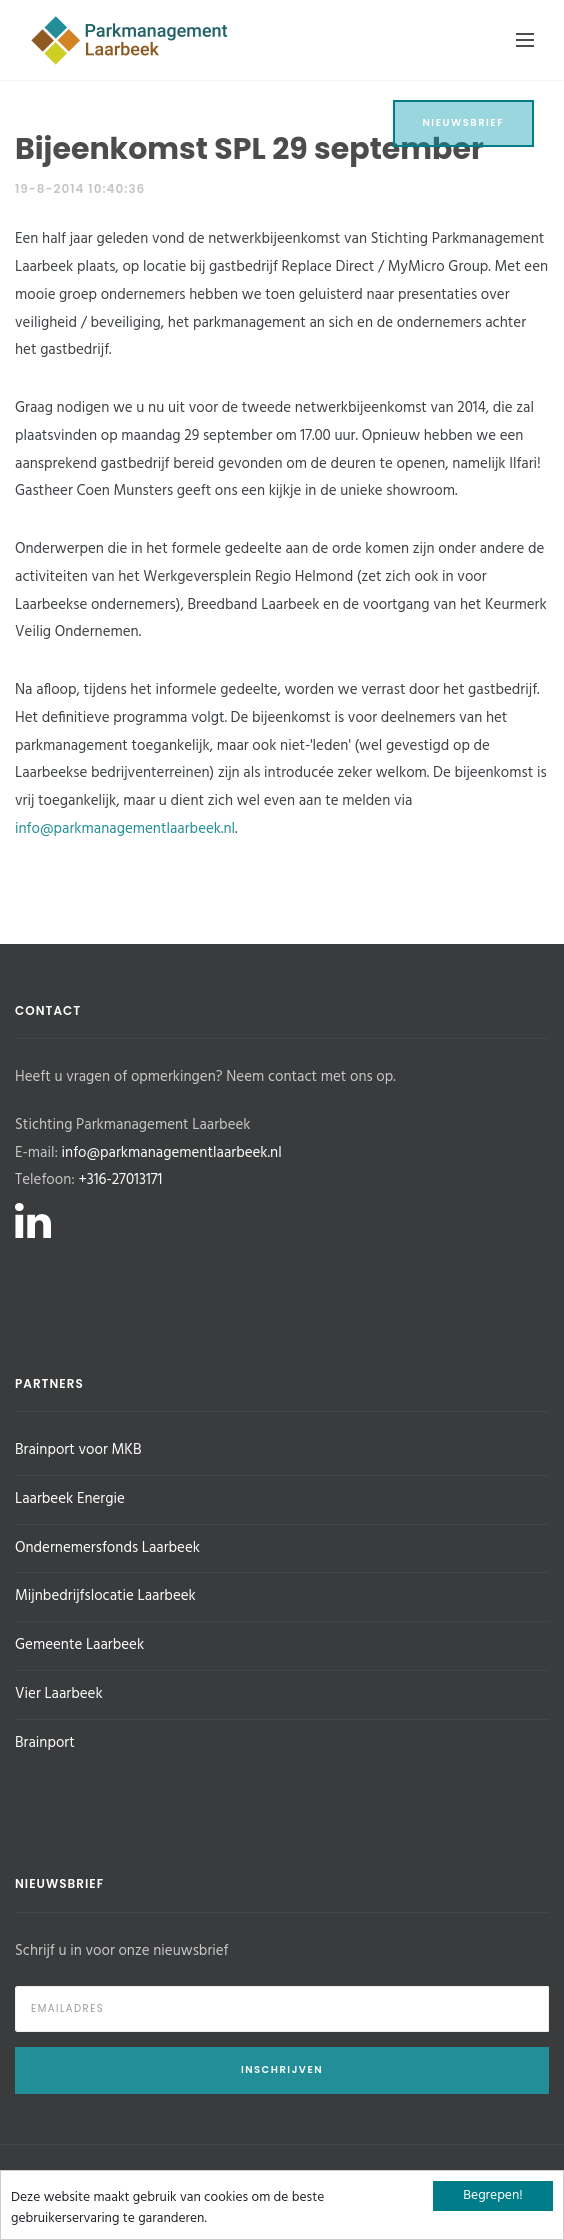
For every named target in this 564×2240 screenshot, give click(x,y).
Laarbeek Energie (70, 1499)
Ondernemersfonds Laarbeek (107, 1548)
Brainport (45, 1743)
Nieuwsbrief (464, 122)
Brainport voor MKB (78, 1450)
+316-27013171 (120, 1180)
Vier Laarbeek (59, 1694)
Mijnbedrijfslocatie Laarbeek (105, 1596)
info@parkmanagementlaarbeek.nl (125, 829)
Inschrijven (282, 2069)
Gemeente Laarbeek (79, 1645)
